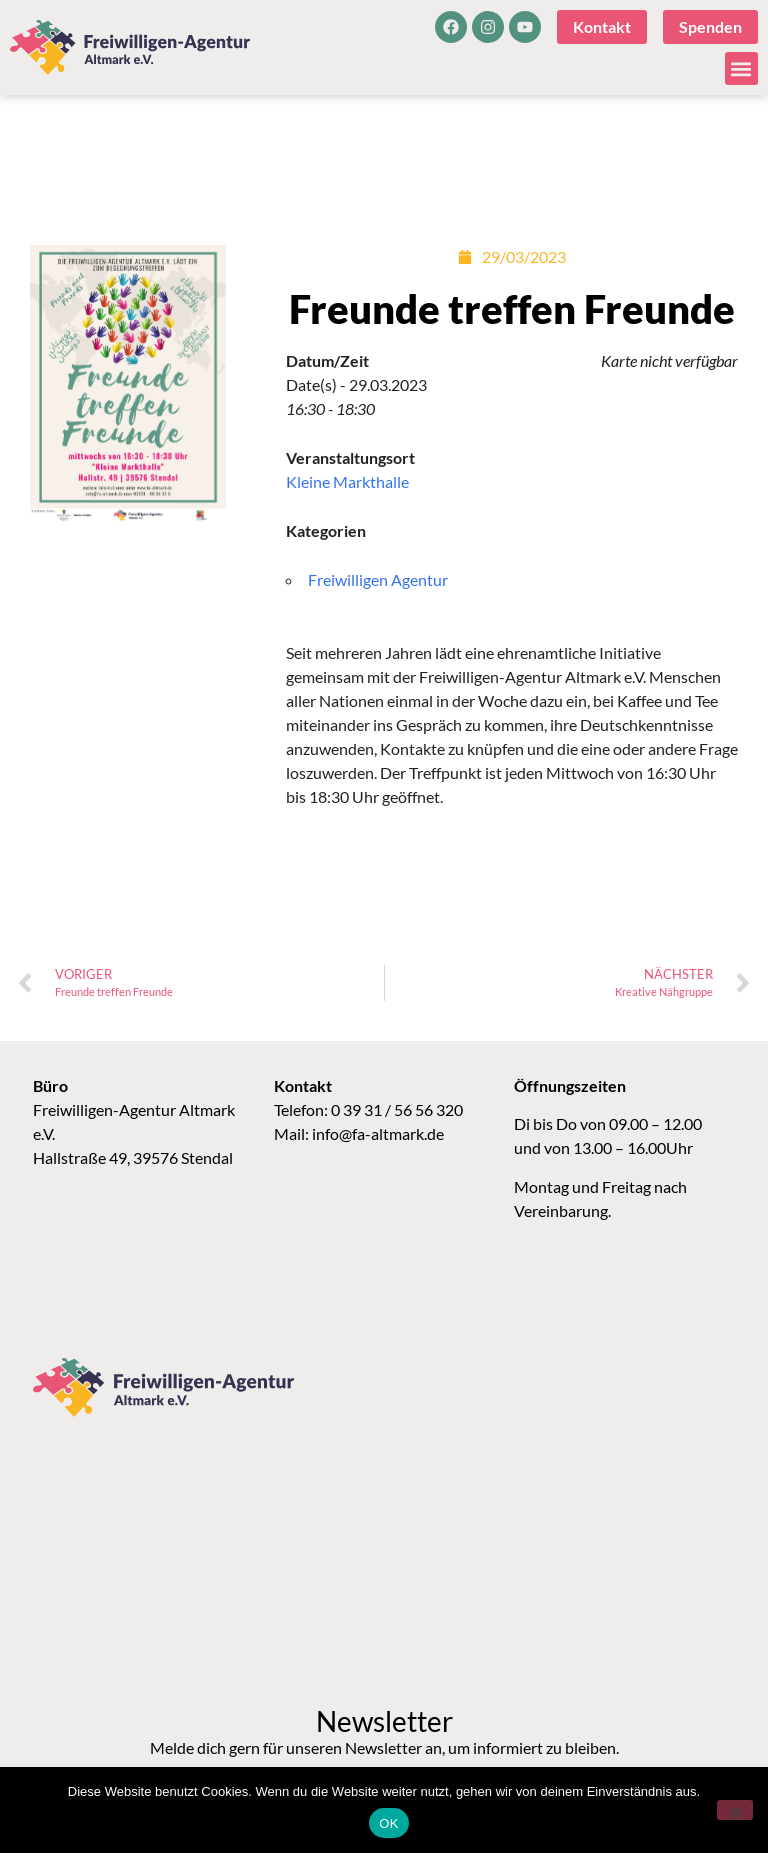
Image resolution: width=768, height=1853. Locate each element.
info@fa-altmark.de (378, 1133)
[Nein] (735, 1810)
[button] (741, 68)
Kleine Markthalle (347, 481)
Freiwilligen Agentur (378, 579)
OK (388, 1823)
